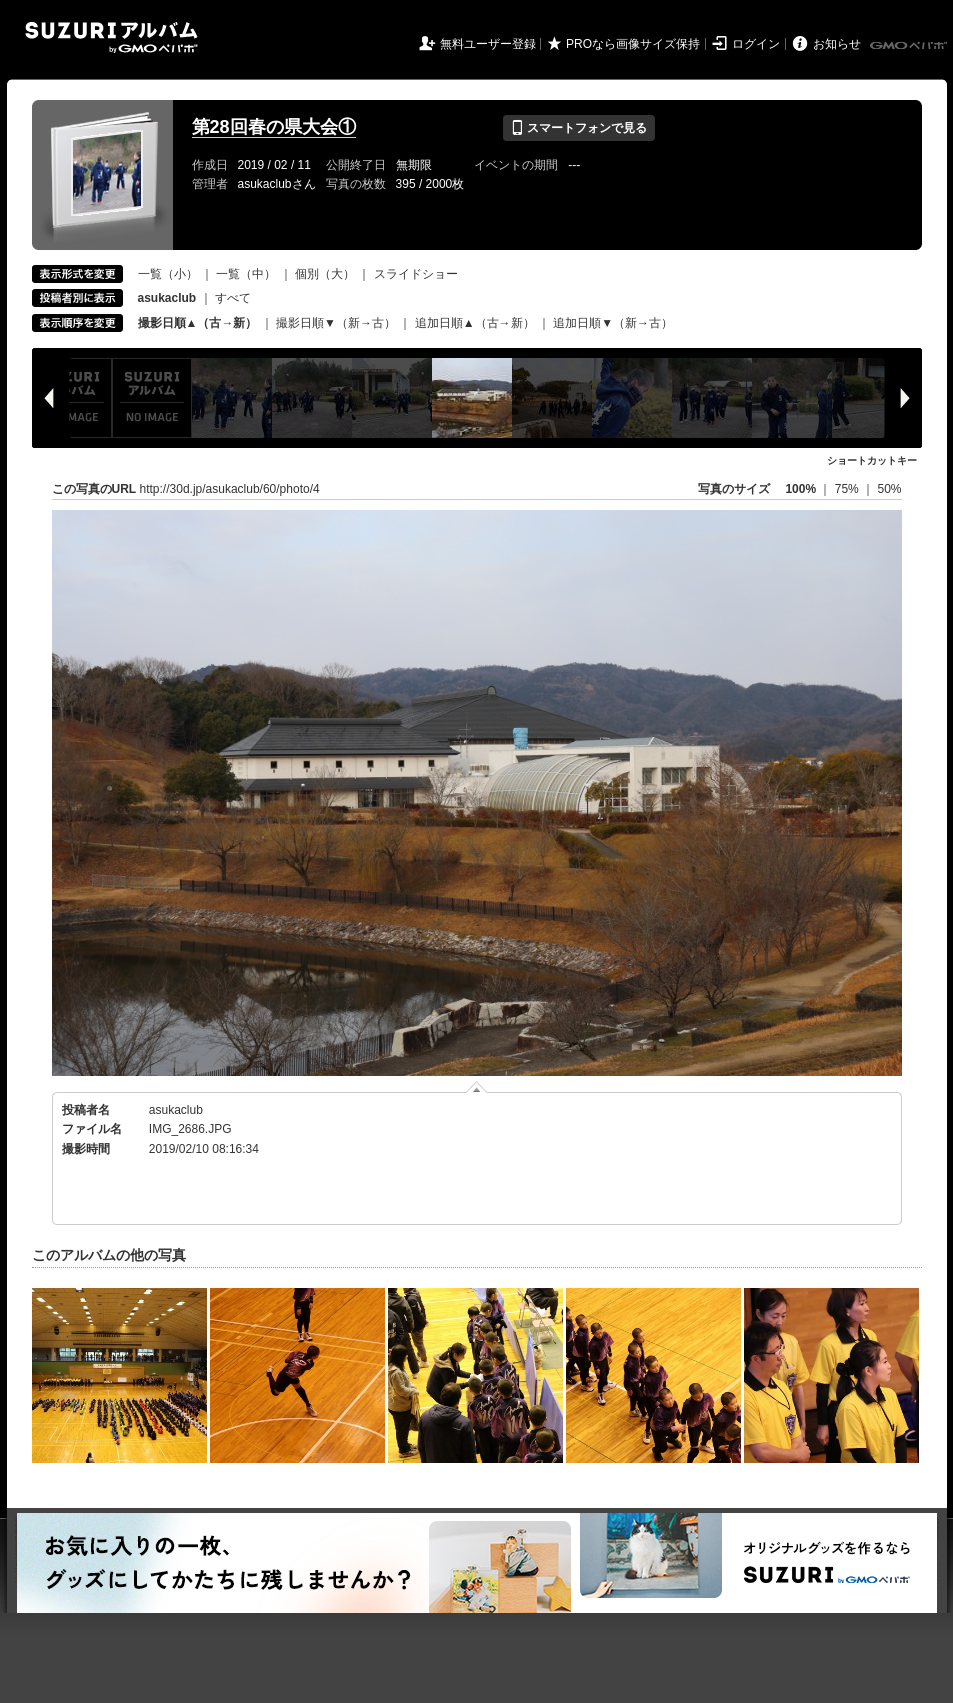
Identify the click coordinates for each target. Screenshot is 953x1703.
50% (889, 489)
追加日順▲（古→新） (475, 323)
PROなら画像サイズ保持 (633, 44)
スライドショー (416, 274)
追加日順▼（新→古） (613, 323)
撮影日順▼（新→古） (336, 323)
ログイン (756, 44)
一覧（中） (246, 274)
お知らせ (837, 44)
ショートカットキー (872, 460)
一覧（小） (168, 274)
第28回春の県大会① (274, 127)
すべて (233, 298)
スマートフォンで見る (578, 128)
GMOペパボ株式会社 (910, 46)
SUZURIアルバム (111, 37)
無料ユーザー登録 (488, 44)
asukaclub (176, 1110)
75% (848, 489)
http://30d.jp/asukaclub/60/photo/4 (230, 489)
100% (800, 489)
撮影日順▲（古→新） (198, 323)
